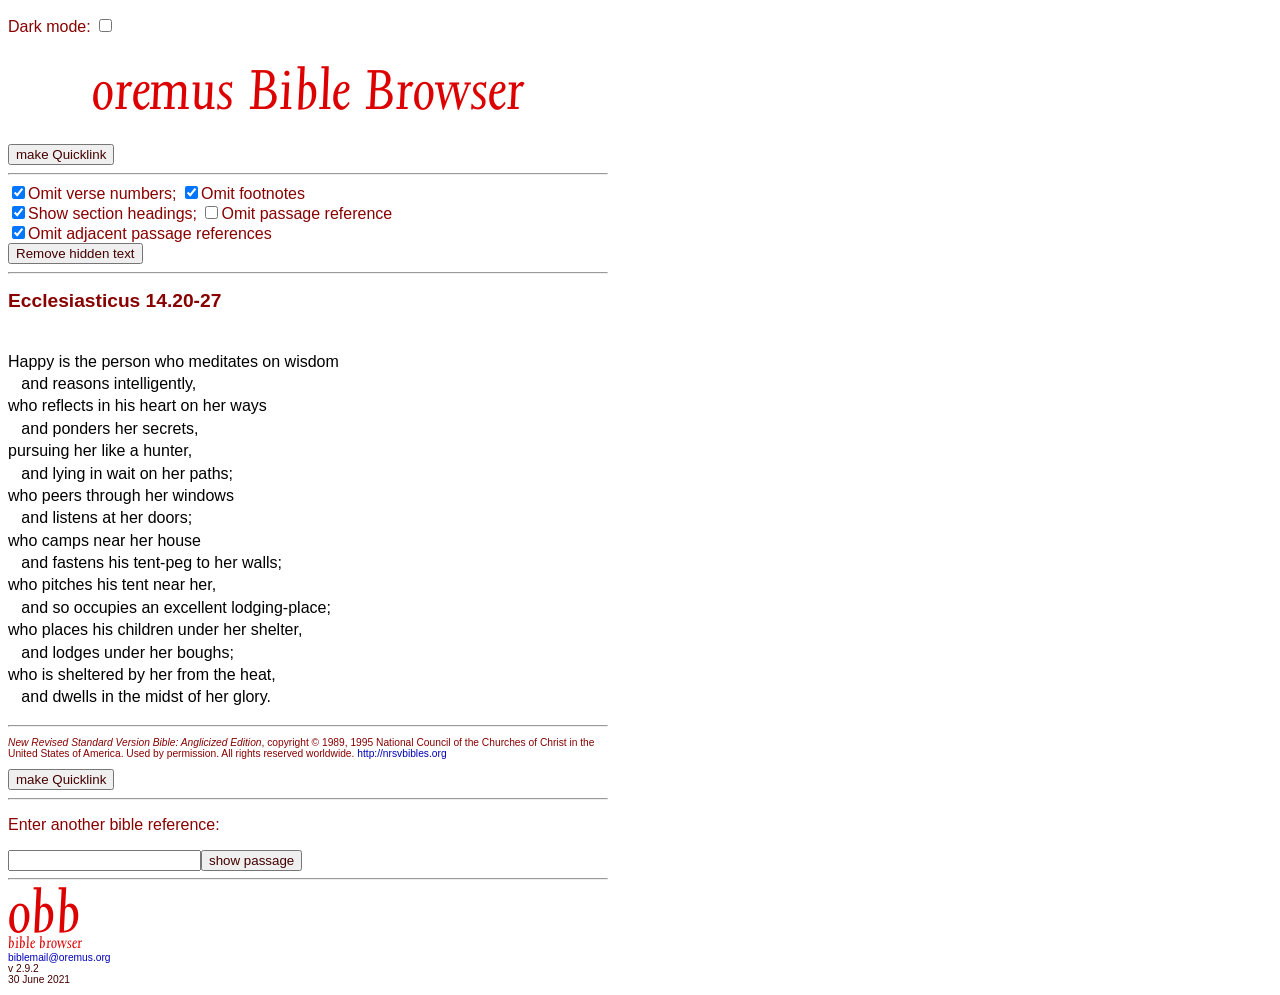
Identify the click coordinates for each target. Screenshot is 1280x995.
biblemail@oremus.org (59, 957)
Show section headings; (112, 213)
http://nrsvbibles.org (401, 753)
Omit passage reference (306, 213)
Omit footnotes (253, 193)
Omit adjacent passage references (150, 233)
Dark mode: (49, 26)
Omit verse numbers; (102, 193)
